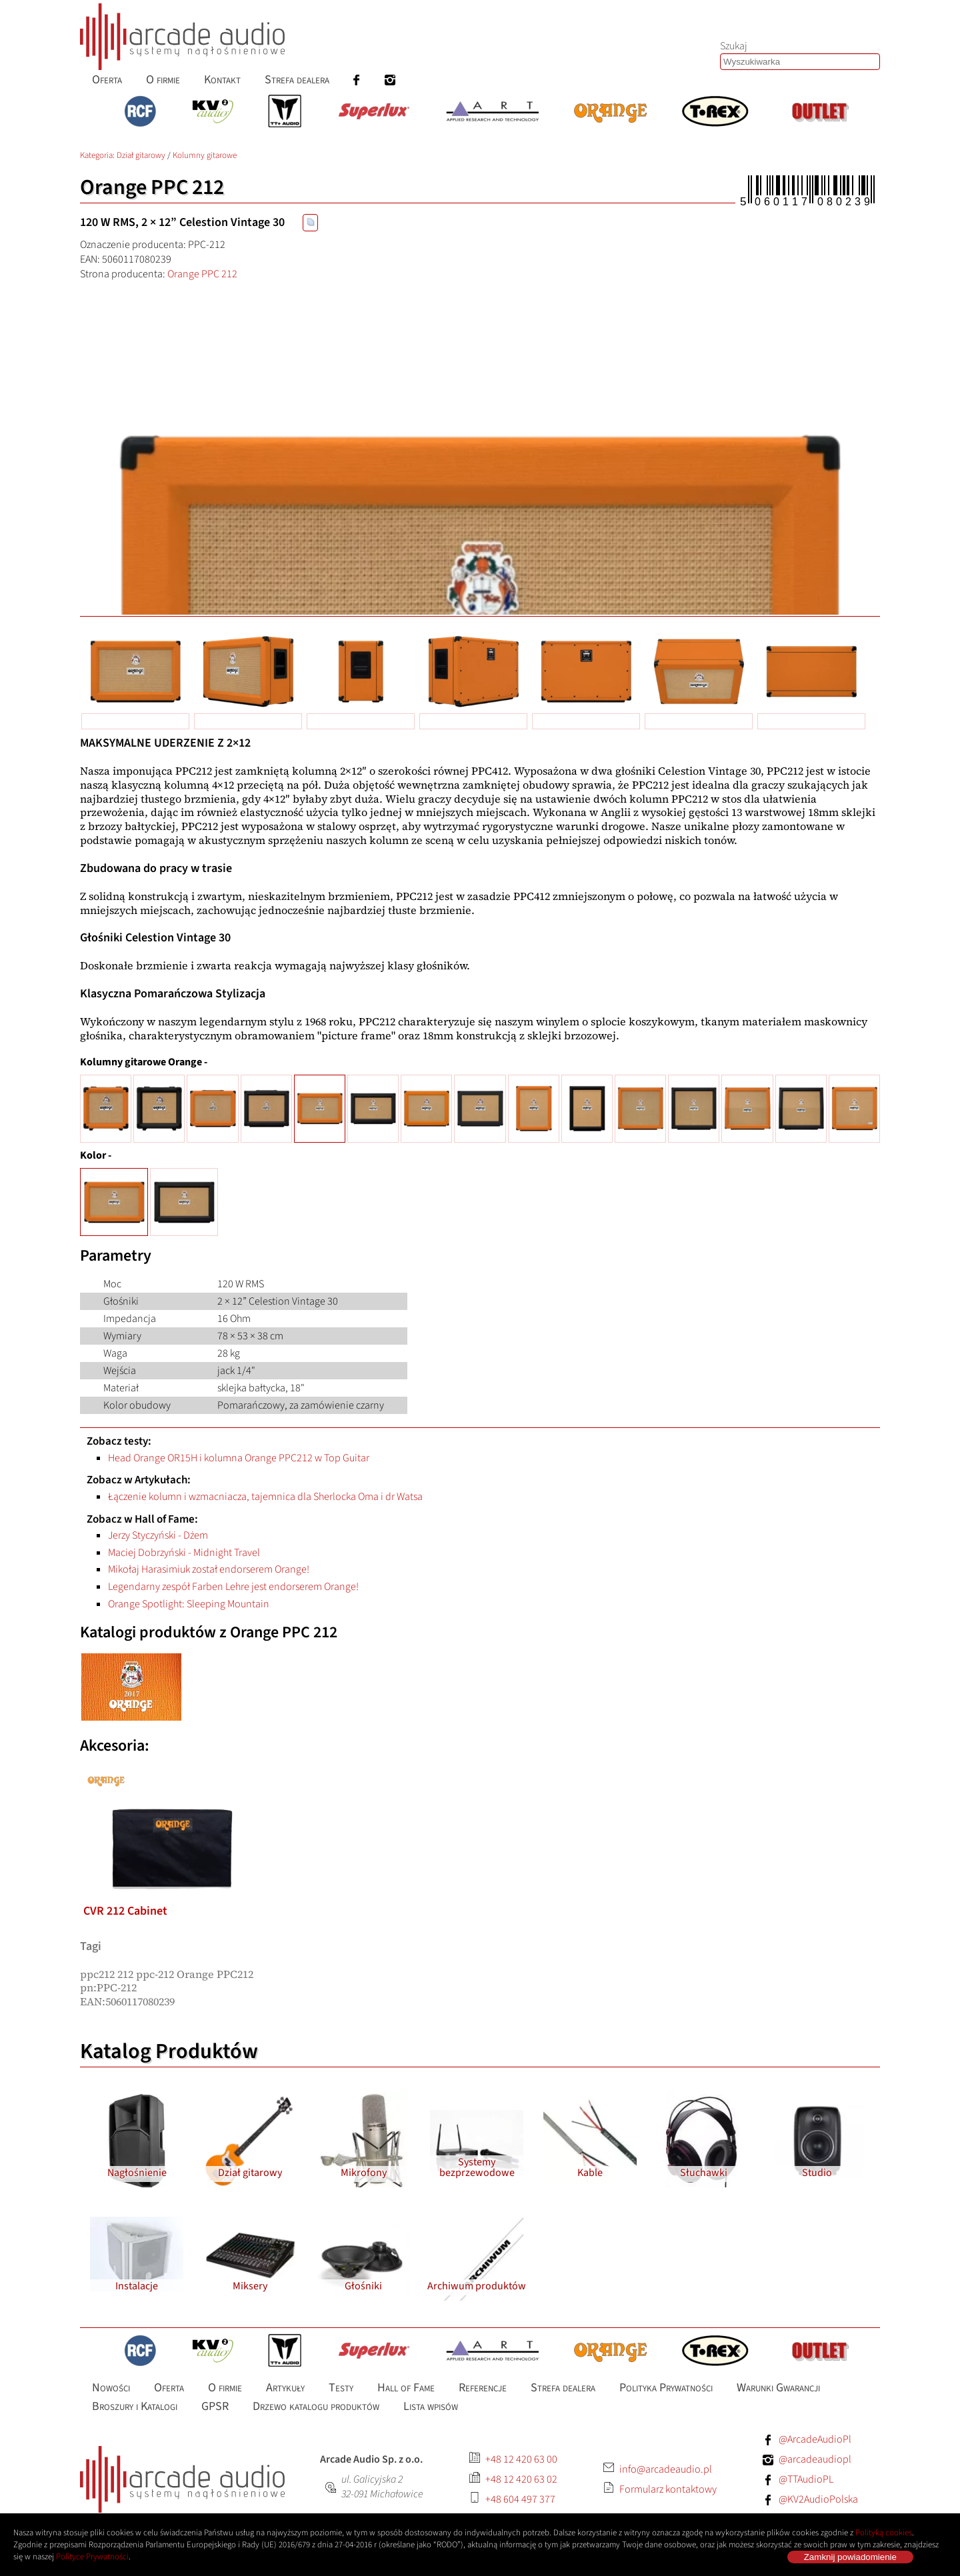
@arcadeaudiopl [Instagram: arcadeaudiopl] (815, 2459)
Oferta (107, 79)
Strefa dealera (297, 79)
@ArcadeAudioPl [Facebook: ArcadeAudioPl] (815, 2439)
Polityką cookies (883, 2533)
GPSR (215, 2406)
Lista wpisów (430, 2406)
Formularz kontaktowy (668, 2489)
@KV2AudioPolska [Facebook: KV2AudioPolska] (818, 2499)
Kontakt (222, 79)
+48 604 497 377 (520, 2499)
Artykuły (285, 2387)
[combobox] (800, 61)
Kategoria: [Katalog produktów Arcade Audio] (98, 155)
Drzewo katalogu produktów (316, 2406)
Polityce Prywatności (92, 2557)
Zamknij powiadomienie (850, 2557)
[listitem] (171, 1772)
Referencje (483, 2387)
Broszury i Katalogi (134, 2406)
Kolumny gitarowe (205, 155)
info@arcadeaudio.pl (665, 2469)
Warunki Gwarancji (778, 2387)
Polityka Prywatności (666, 2387)
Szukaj (733, 46)
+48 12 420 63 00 (521, 2459)
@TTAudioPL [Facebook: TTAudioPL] (806, 2479)
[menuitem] (107, 79)
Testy (341, 2387)
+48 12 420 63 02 (521, 2479)
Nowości (111, 2387)
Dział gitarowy (141, 155)
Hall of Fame (406, 2387)
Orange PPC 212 (202, 274)
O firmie (163, 79)
